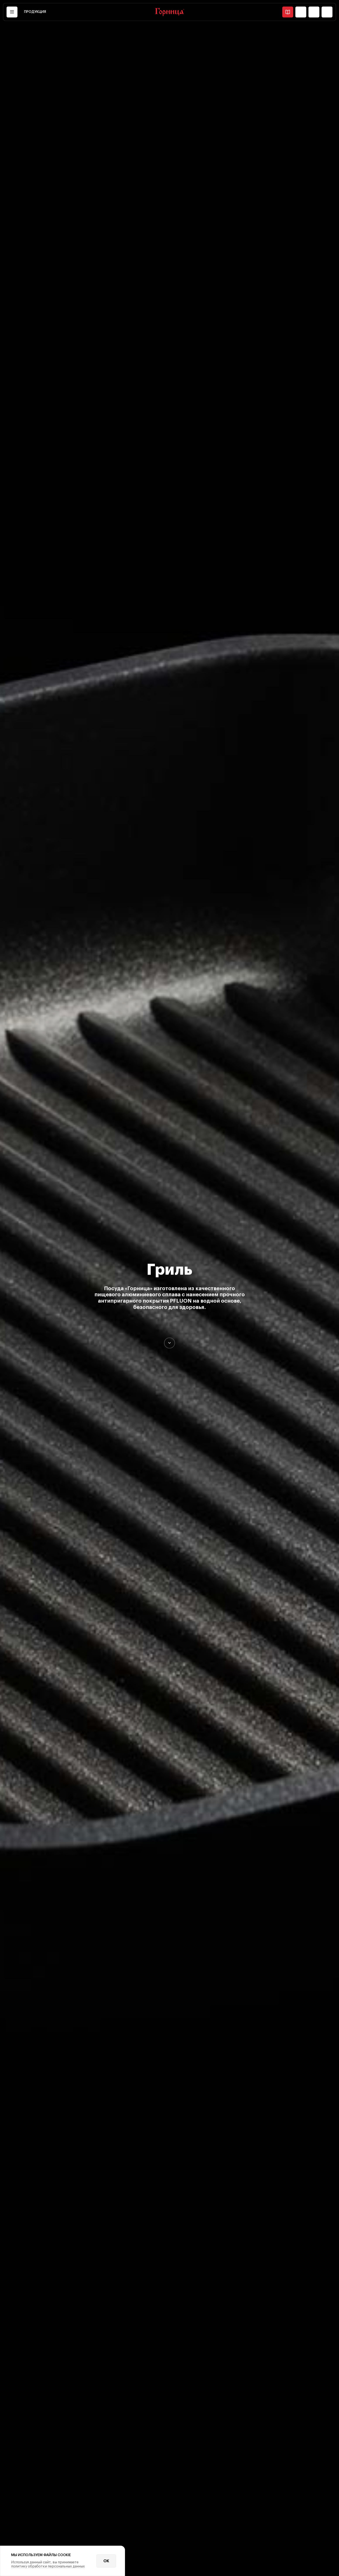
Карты (300, 12)
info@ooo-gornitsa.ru (313, 12)
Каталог (287, 12)
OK (106, 2561)
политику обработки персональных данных (48, 2566)
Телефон (327, 12)
